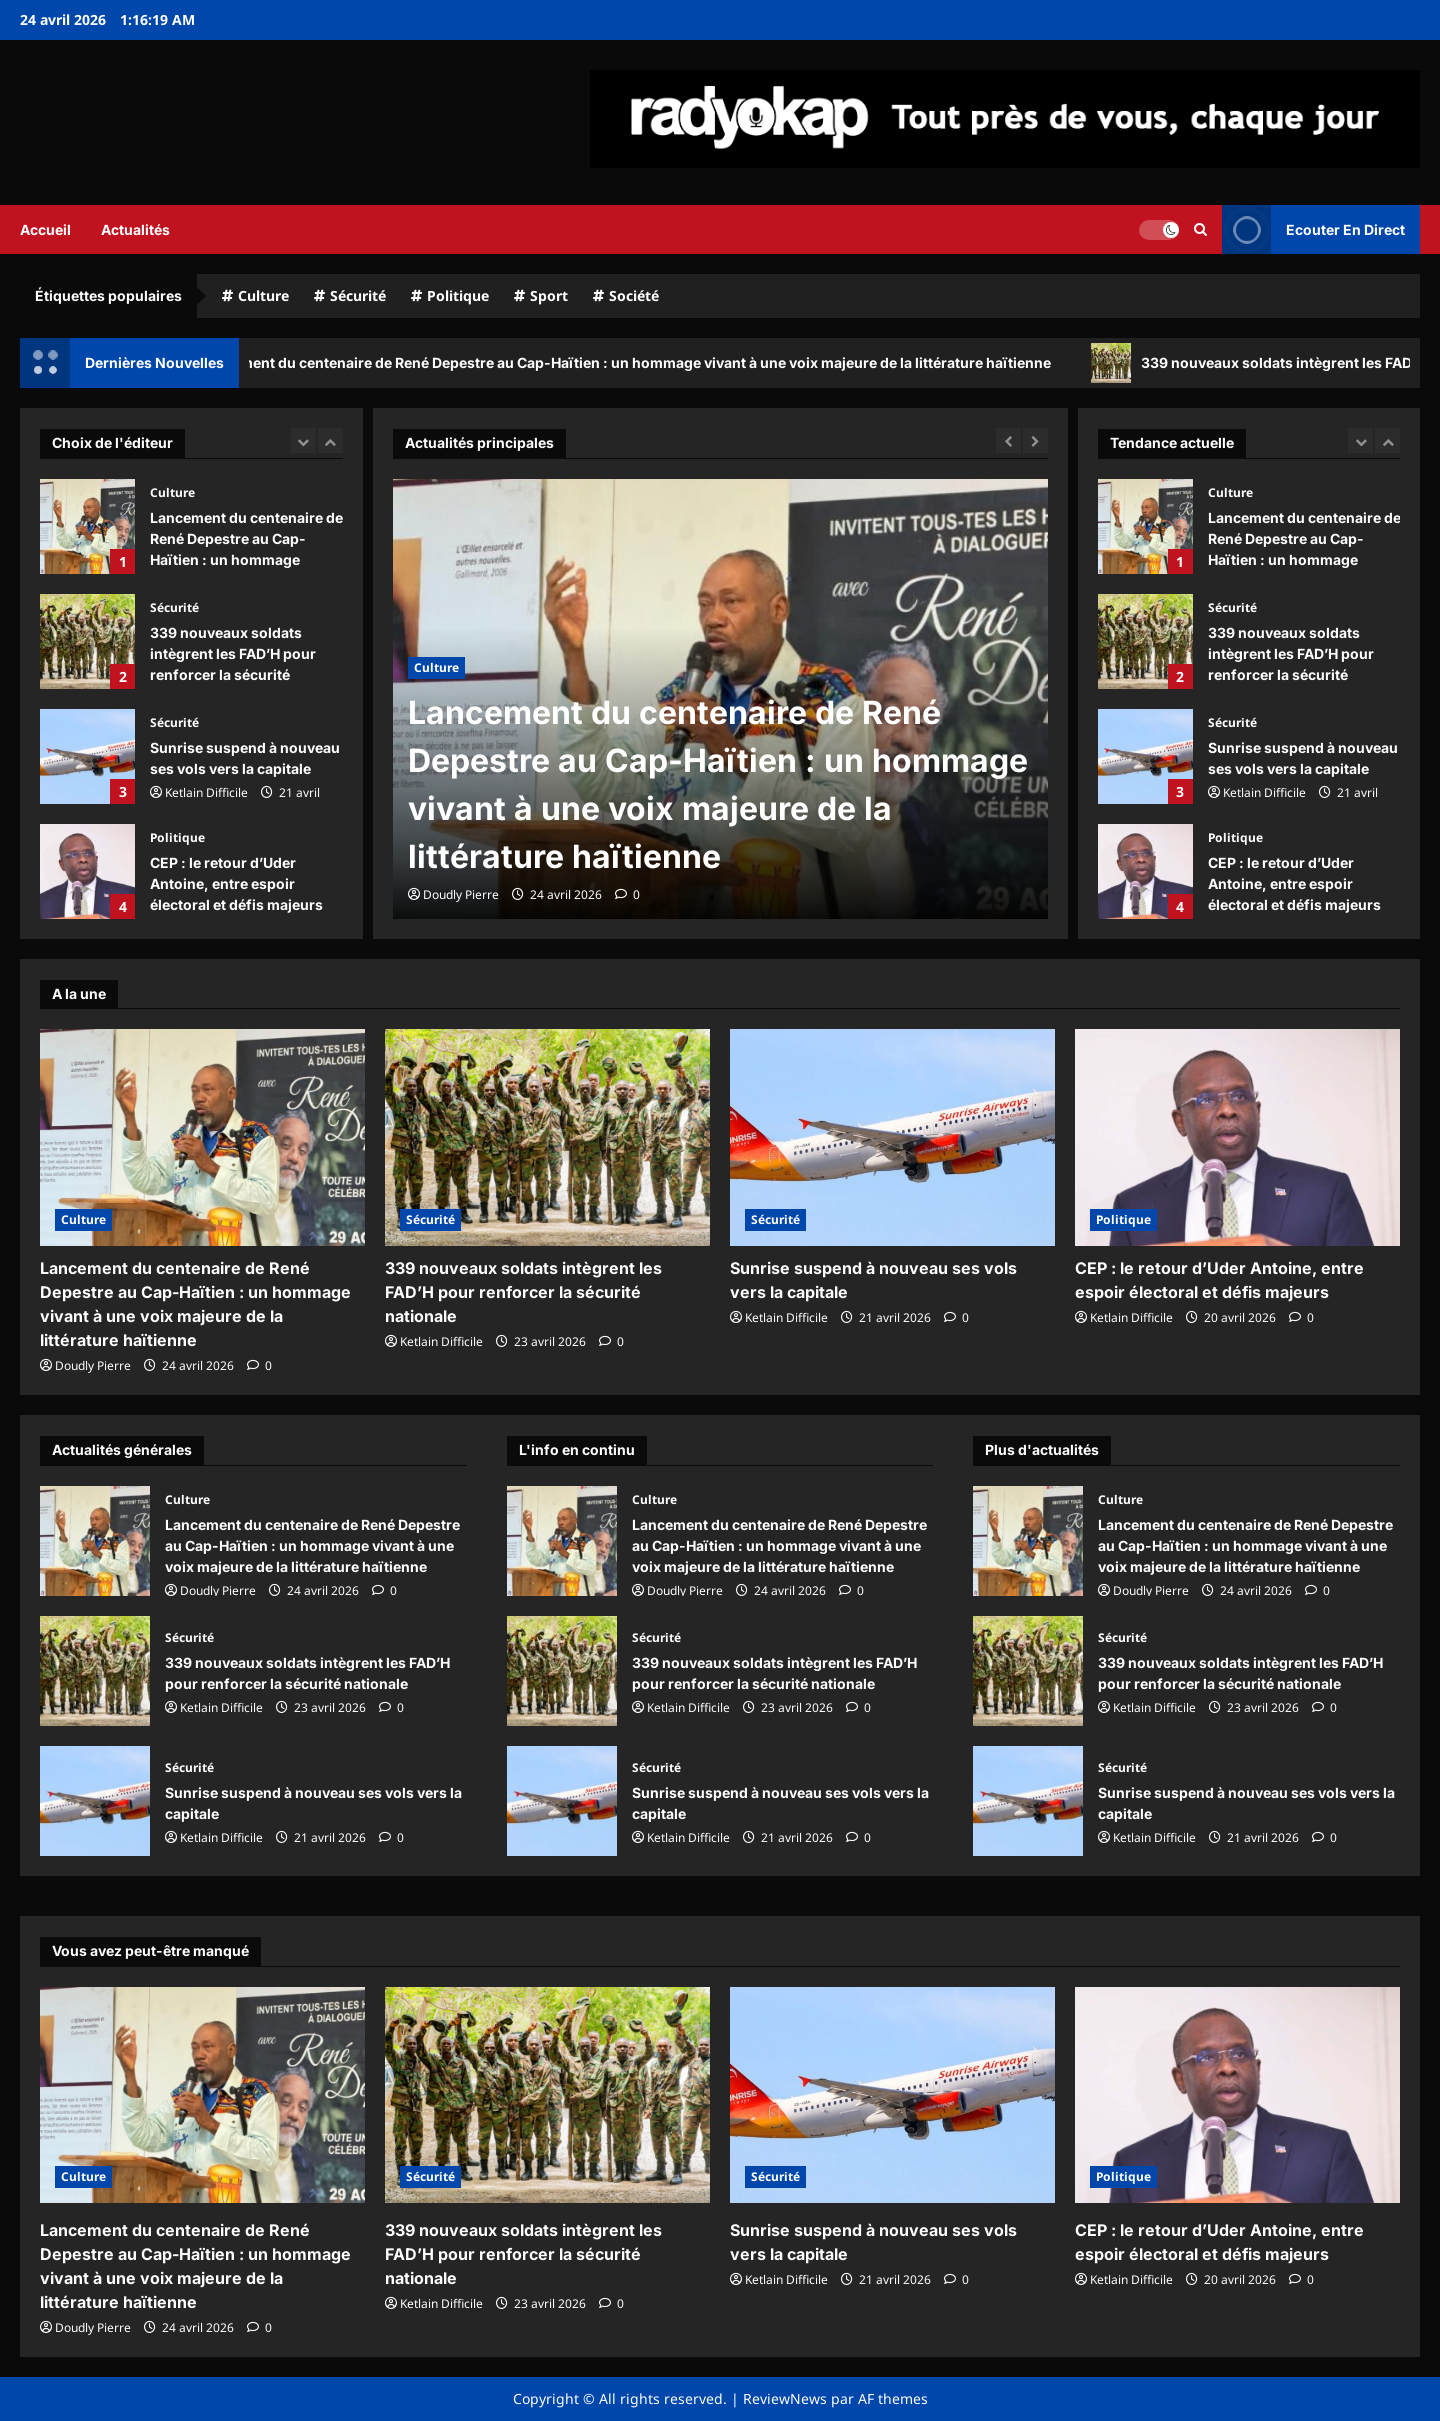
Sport (549, 295)
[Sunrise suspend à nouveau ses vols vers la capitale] (892, 1137)
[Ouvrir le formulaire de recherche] (1200, 229)
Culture (263, 295)
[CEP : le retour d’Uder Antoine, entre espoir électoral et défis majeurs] (1237, 1137)
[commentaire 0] (627, 894)
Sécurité (358, 295)
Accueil (45, 229)
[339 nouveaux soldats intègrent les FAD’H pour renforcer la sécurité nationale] (547, 1137)
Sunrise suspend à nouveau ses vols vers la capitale (87, 756)
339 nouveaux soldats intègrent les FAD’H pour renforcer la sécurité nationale (87, 641)
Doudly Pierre (461, 894)
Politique (458, 295)
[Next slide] (330, 440)
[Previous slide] (303, 440)
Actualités (135, 229)
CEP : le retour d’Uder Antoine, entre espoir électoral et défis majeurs (87, 871)
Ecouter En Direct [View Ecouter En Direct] (1313, 229)
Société (634, 295)
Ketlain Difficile (206, 792)
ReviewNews (785, 2398)
